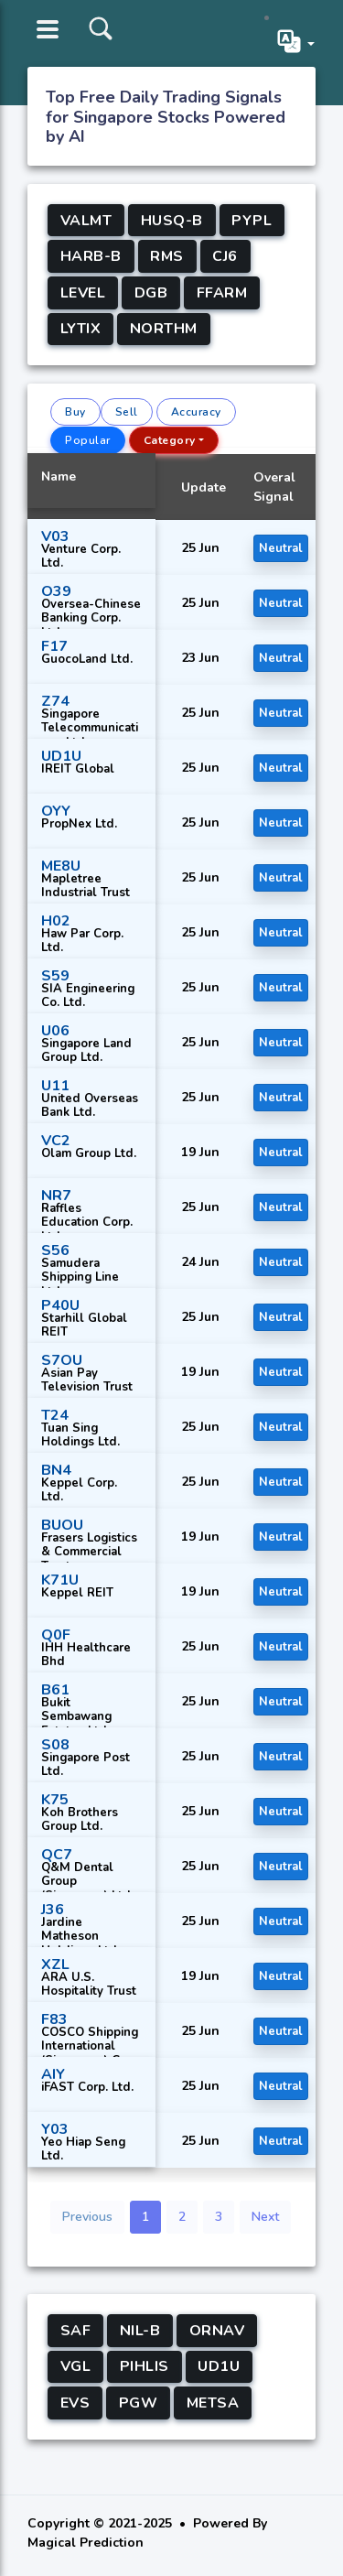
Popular (88, 440)
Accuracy (196, 412)
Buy (75, 412)
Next (265, 2216)
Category (170, 440)
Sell (126, 412)
